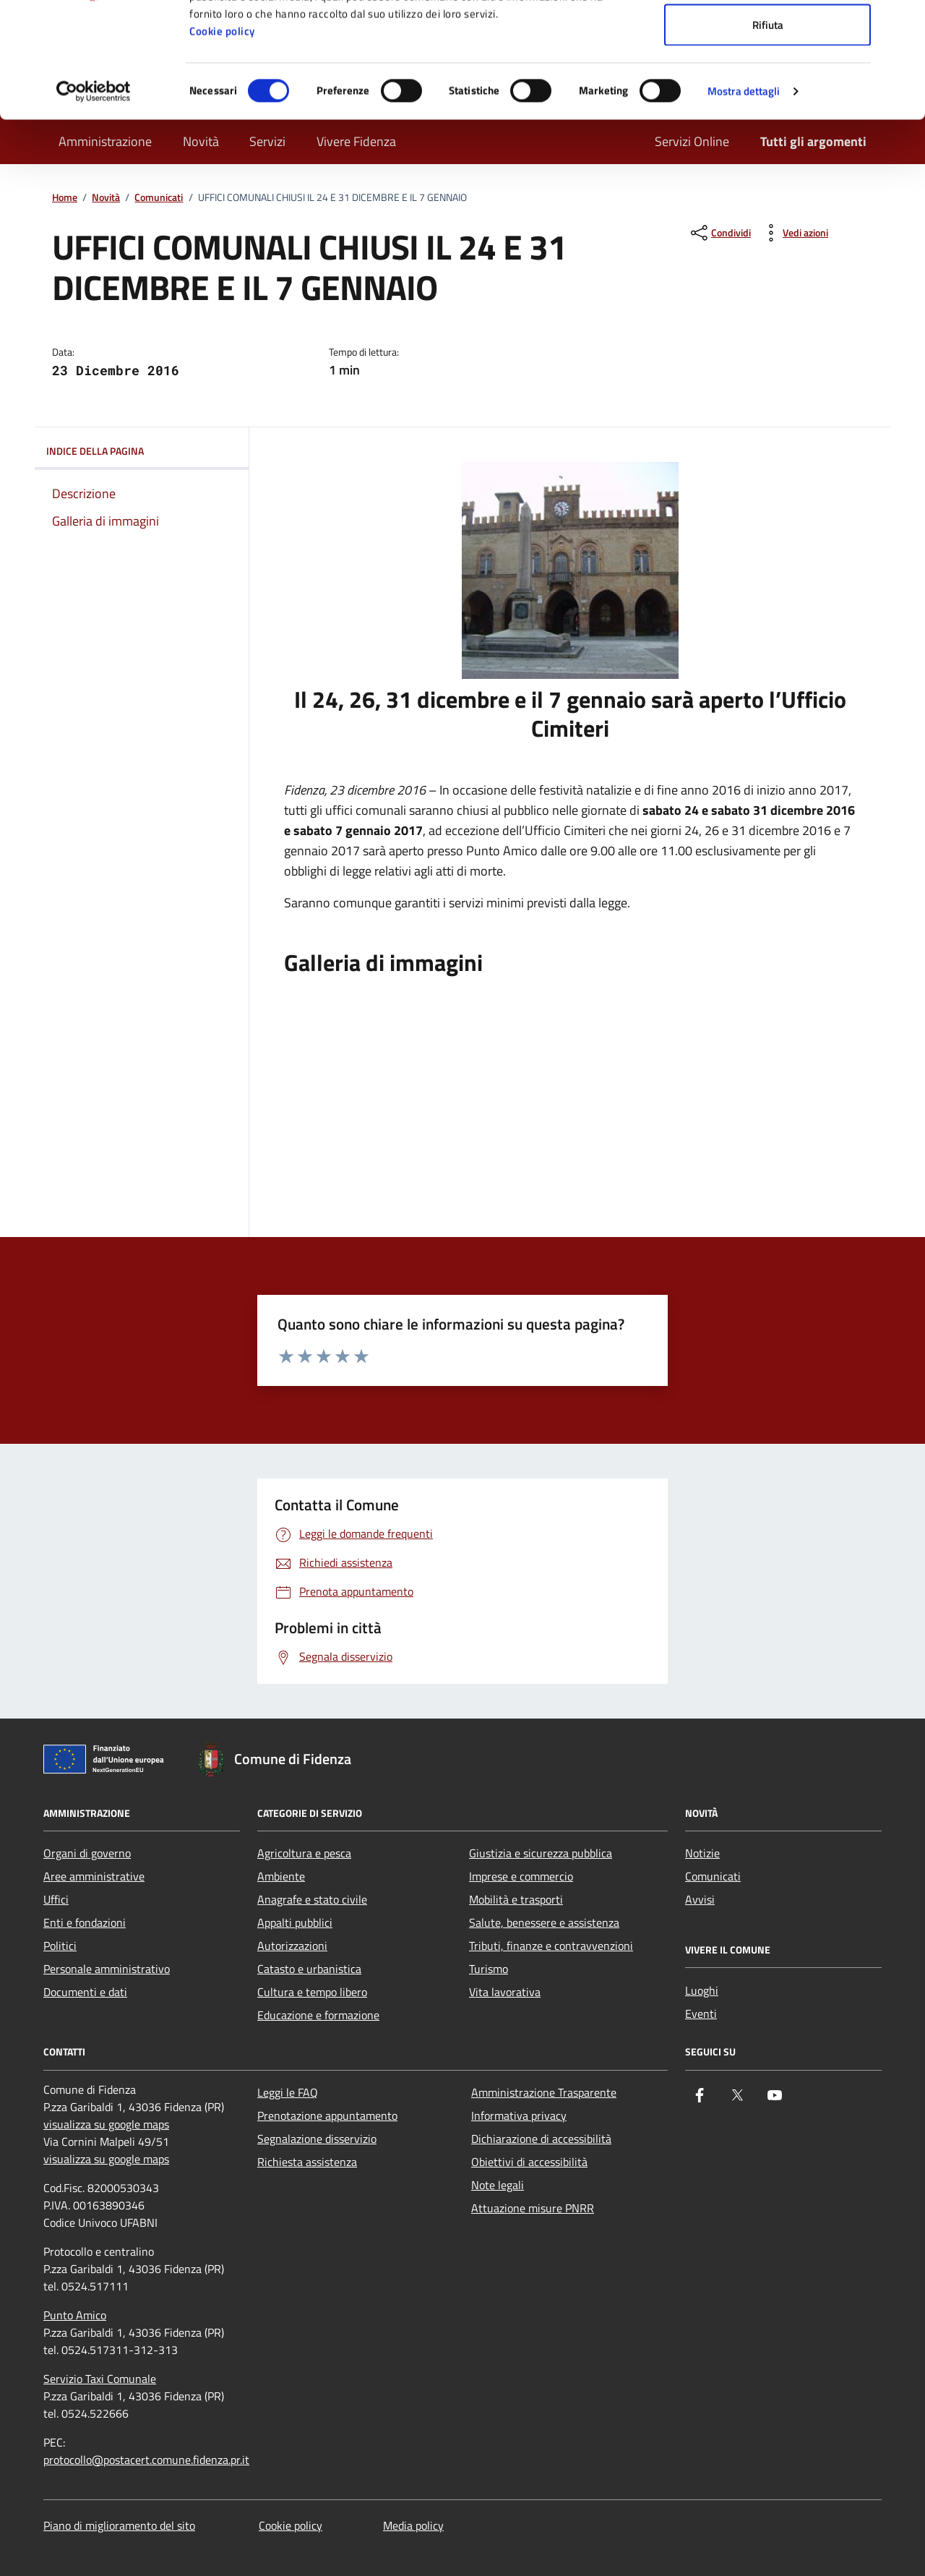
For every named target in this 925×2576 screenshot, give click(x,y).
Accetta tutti (767, 38)
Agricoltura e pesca (304, 1853)
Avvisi (700, 1899)
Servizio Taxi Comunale (99, 2378)
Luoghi (701, 1990)
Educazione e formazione (318, 2015)
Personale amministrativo (106, 1968)
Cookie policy (222, 139)
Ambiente (281, 1876)
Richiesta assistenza (307, 2161)
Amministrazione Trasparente (543, 2092)
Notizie (702, 1853)
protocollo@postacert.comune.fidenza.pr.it (146, 2459)
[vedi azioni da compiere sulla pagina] (794, 232)
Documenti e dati (85, 1992)
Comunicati (713, 1876)
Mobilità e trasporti (516, 1899)
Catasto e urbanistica (309, 1968)
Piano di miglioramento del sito (119, 2525)
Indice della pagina (141, 451)
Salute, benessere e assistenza (544, 1922)
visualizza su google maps (106, 2124)
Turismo (488, 1968)
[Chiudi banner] (903, 22)
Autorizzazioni (292, 1945)
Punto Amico (74, 2315)
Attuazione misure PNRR (532, 2208)
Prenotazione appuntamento (327, 2115)
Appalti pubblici (294, 1922)
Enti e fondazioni (84, 1922)
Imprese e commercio (521, 1876)
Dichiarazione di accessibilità (541, 2138)
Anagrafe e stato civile (312, 1899)
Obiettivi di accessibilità (529, 2161)
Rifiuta (767, 132)
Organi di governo (87, 1853)
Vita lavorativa (505, 1992)
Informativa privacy (519, 2115)
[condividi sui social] (719, 232)
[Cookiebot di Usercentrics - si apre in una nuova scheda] (93, 199)
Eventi (701, 2013)
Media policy (413, 2525)
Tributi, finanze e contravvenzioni (551, 1945)
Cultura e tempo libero (312, 1992)
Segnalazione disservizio (317, 2138)
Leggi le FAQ (287, 2092)
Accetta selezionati (767, 85)
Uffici (56, 1899)
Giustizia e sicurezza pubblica (540, 1853)
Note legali (497, 2185)
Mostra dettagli (743, 199)
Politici (60, 1945)
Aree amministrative (94, 1876)
